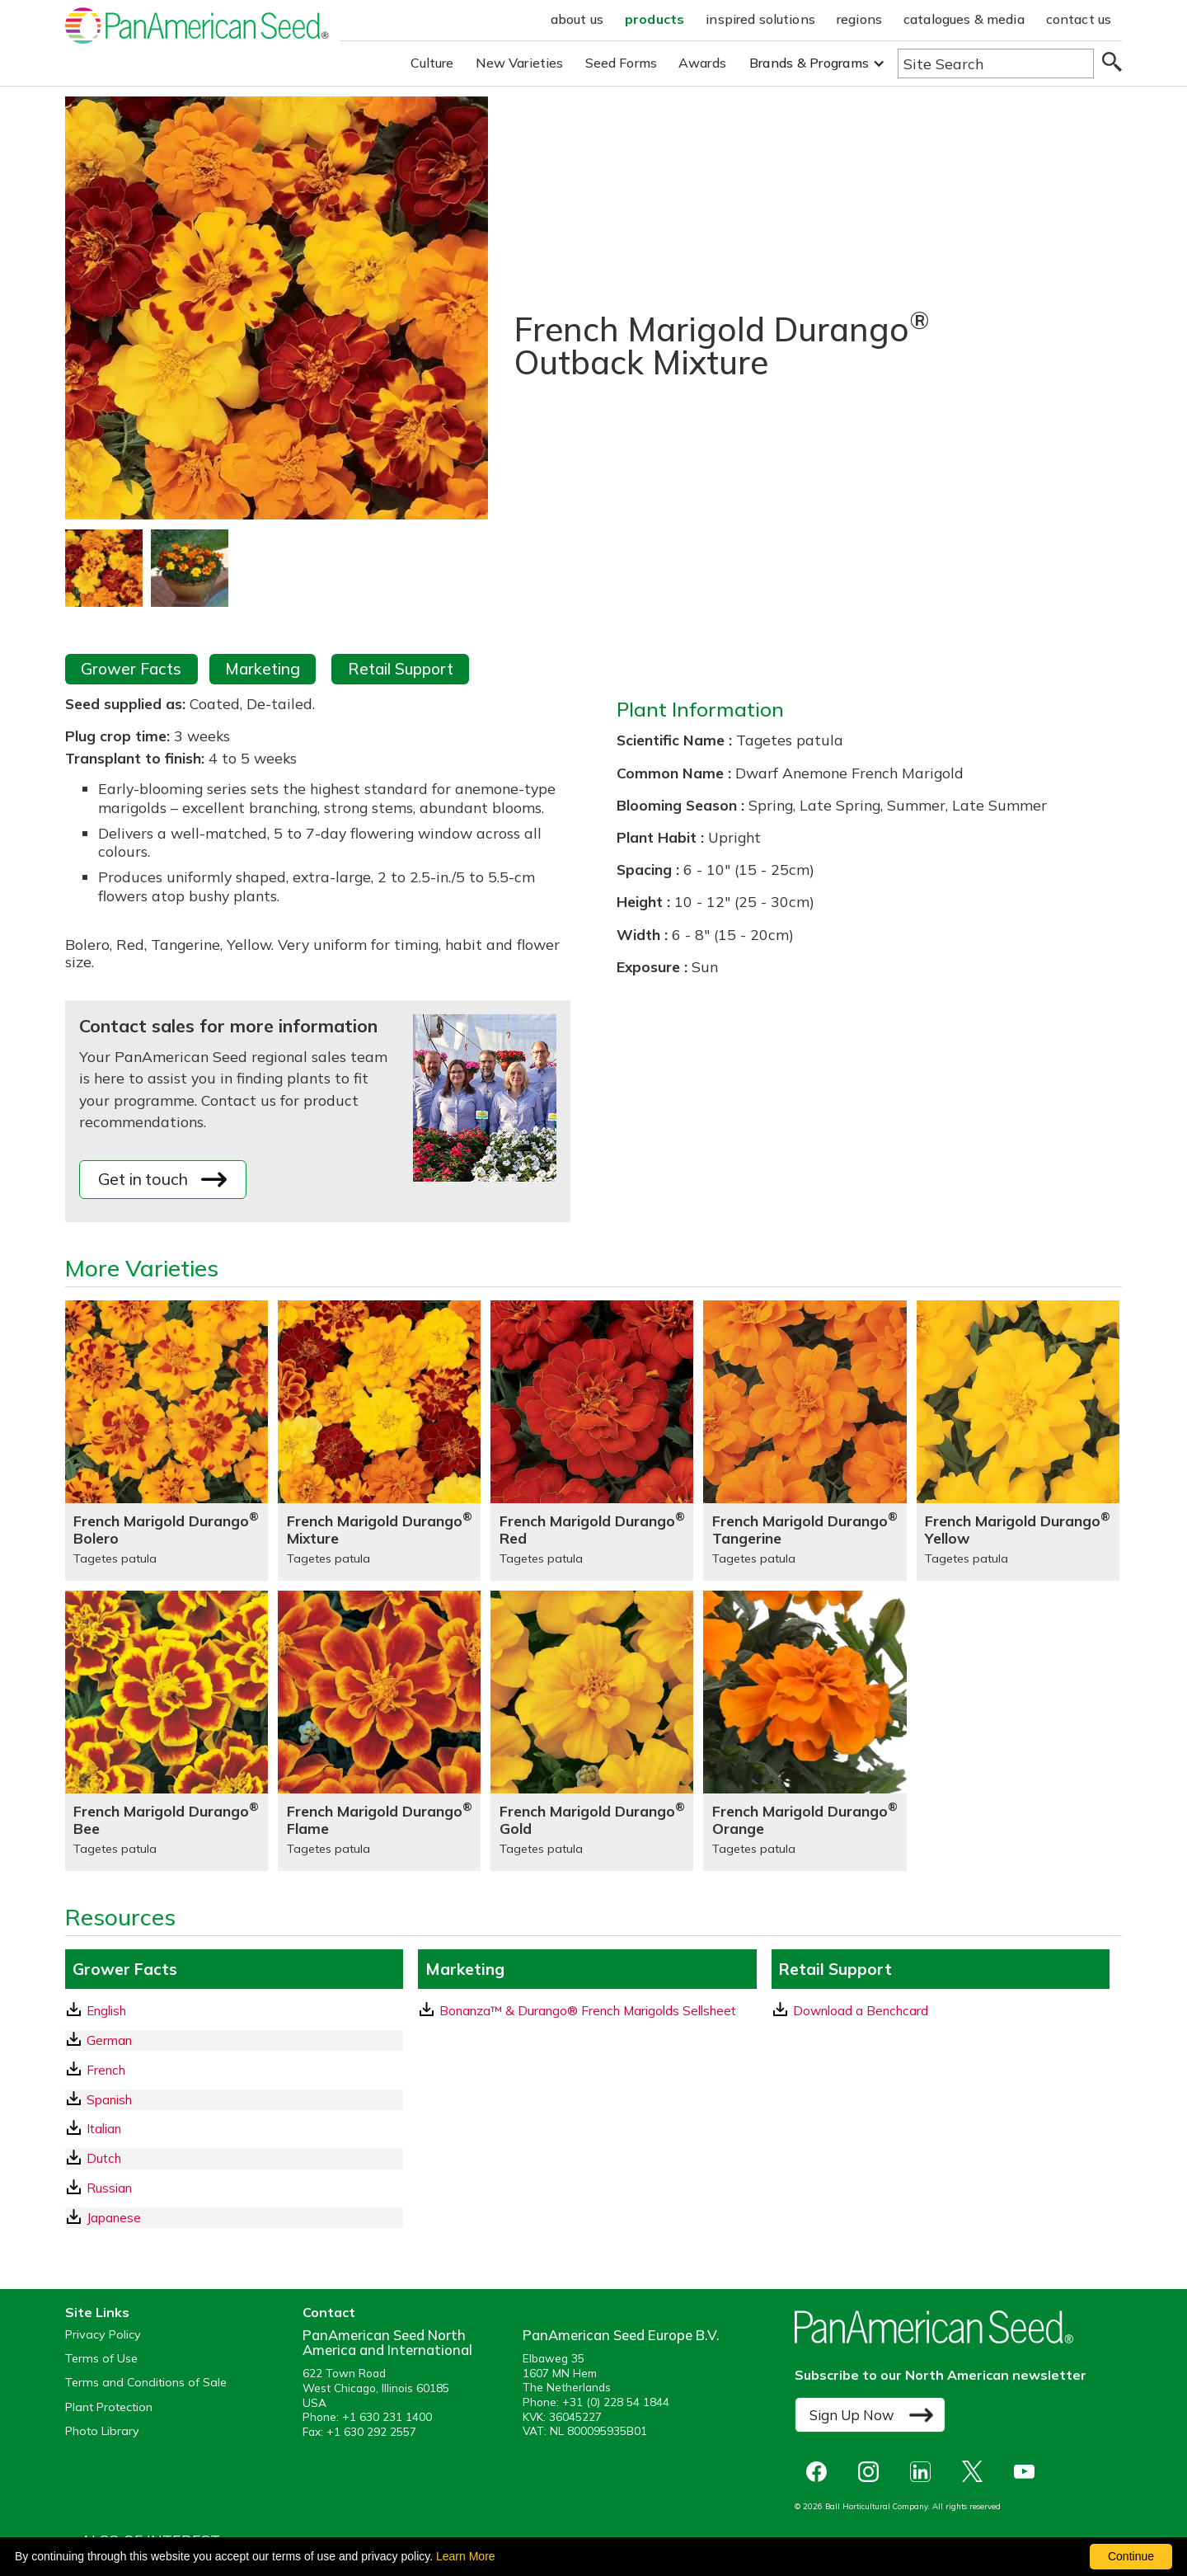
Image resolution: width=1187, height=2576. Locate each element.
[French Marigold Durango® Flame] (379, 1731)
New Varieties (520, 62)
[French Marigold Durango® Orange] (804, 1731)
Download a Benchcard (850, 2010)
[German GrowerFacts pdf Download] (234, 2040)
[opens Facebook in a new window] (821, 2471)
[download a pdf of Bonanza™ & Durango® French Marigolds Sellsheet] (587, 2010)
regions (859, 19)
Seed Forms (621, 62)
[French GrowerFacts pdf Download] (234, 2070)
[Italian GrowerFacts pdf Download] (234, 2128)
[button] (817, 63)
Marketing (262, 669)
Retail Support (400, 669)
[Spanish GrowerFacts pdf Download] (234, 2099)
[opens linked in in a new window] (924, 2471)
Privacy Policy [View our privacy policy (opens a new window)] (103, 2335)
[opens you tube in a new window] (1028, 2471)
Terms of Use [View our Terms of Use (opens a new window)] (101, 2359)
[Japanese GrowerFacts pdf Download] (234, 2217)
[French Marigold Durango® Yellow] (1018, 1440)
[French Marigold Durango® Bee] (166, 1731)
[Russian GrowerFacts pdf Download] (234, 2188)
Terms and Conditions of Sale (146, 2383)
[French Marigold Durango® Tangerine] (804, 1440)
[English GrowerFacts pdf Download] (234, 2010)
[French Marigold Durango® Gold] (591, 1731)
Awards (702, 62)
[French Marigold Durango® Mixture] (379, 1440)
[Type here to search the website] (996, 63)
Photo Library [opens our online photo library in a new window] (102, 2431)
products (654, 19)
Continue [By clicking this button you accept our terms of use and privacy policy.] (1131, 2556)
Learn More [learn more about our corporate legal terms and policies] (465, 2556)
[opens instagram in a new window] (872, 2471)
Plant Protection (108, 2407)
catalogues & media (964, 19)
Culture (432, 62)
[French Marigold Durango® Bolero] (166, 1440)
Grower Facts (131, 669)
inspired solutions (760, 19)
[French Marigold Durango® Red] (591, 1440)
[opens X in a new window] (976, 2471)
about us (577, 19)
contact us (1079, 19)
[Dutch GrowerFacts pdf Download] (234, 2158)
